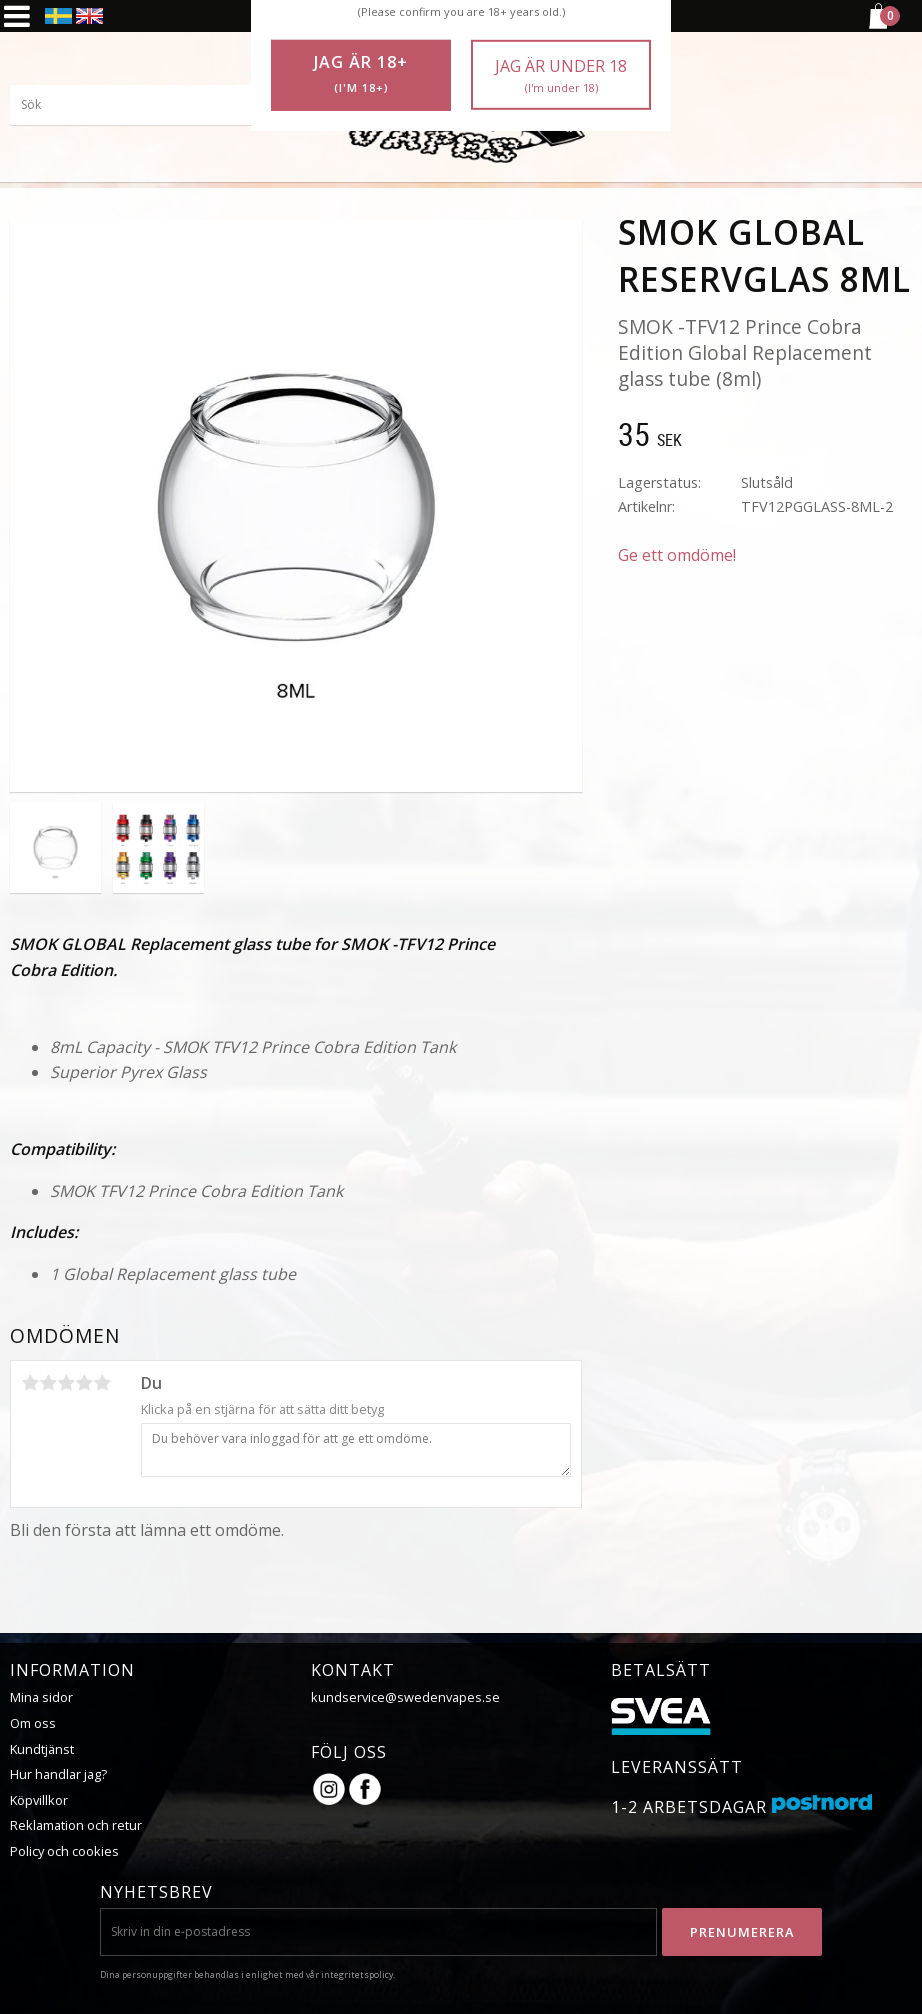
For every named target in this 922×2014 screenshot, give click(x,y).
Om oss (33, 1723)
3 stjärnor (66, 1383)
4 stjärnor (84, 1383)
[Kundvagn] (877, 26)
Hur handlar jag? (58, 1774)
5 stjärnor (102, 1383)
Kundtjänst (42, 1749)
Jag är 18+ (361, 74)
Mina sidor (41, 1697)
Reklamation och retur (76, 1825)
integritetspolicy (357, 1974)
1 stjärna (30, 1383)
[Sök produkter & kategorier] (160, 105)
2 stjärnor (48, 1383)
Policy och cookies (64, 1851)
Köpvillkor (39, 1800)
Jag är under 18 (561, 75)
